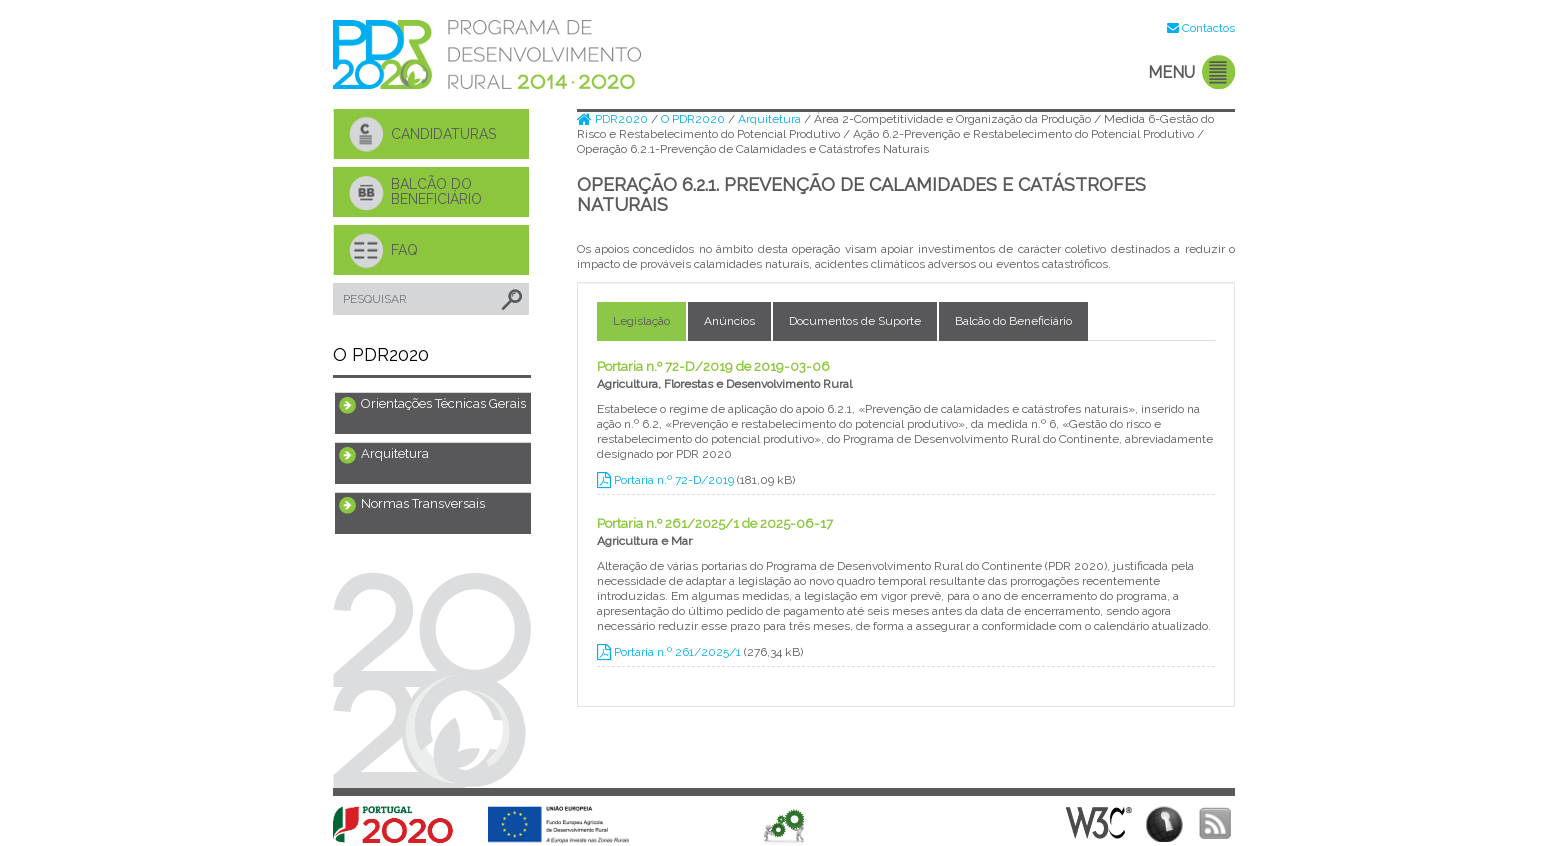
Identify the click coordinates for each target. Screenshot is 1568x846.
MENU (1171, 72)
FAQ (404, 250)
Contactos (1208, 28)
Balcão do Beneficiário (1013, 321)
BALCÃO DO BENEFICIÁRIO (436, 191)
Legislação (641, 321)
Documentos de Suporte (855, 321)
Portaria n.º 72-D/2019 (667, 480)
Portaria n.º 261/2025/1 (670, 652)
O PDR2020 (694, 119)
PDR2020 (614, 119)
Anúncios (729, 321)
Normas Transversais (423, 503)
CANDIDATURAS (443, 134)
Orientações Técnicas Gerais (443, 403)
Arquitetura (395, 453)
